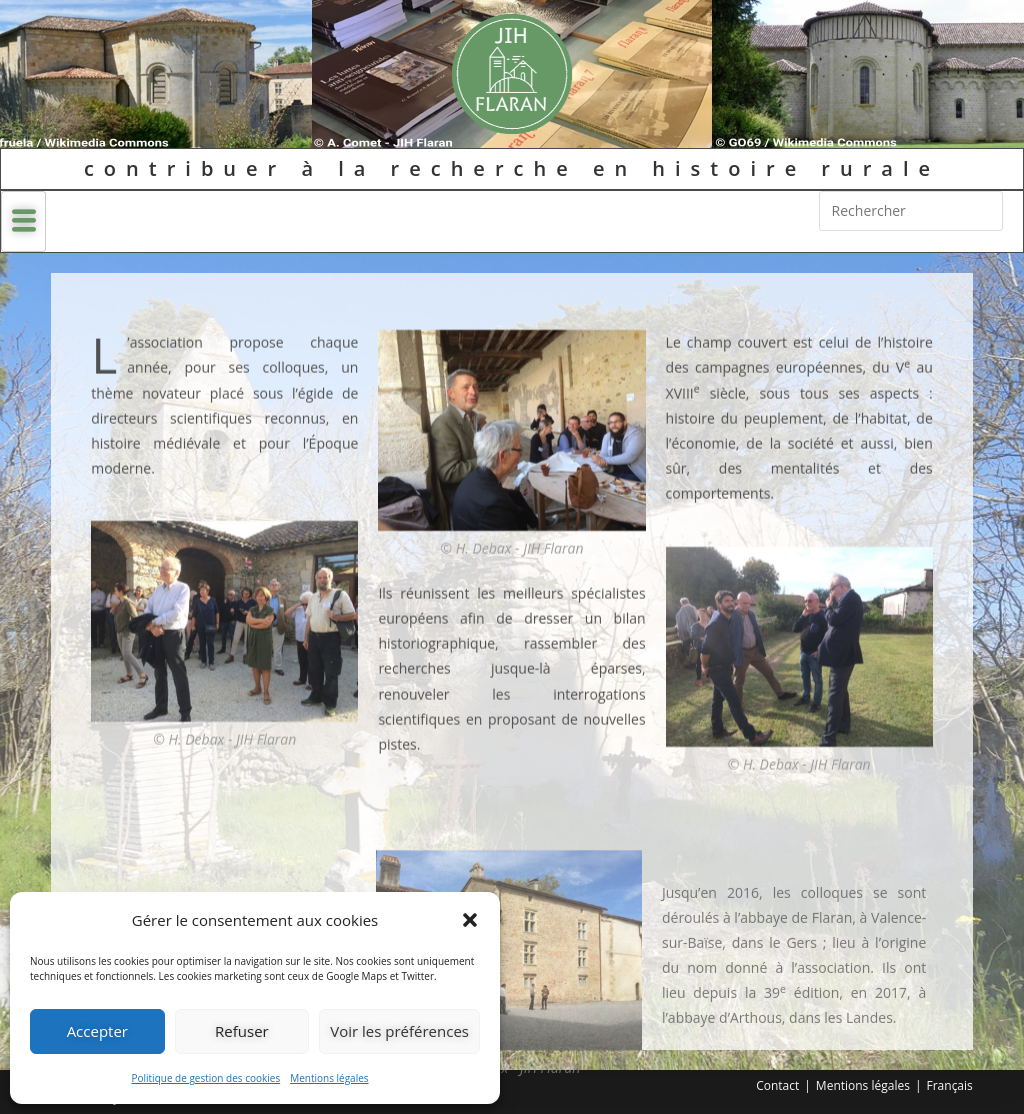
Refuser (242, 1031)
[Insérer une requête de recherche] (911, 211)
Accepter (97, 1031)
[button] (470, 920)
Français (950, 1085)
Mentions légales (329, 1078)
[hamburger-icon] (23, 221)
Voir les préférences (399, 1031)
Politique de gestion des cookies (205, 1078)
